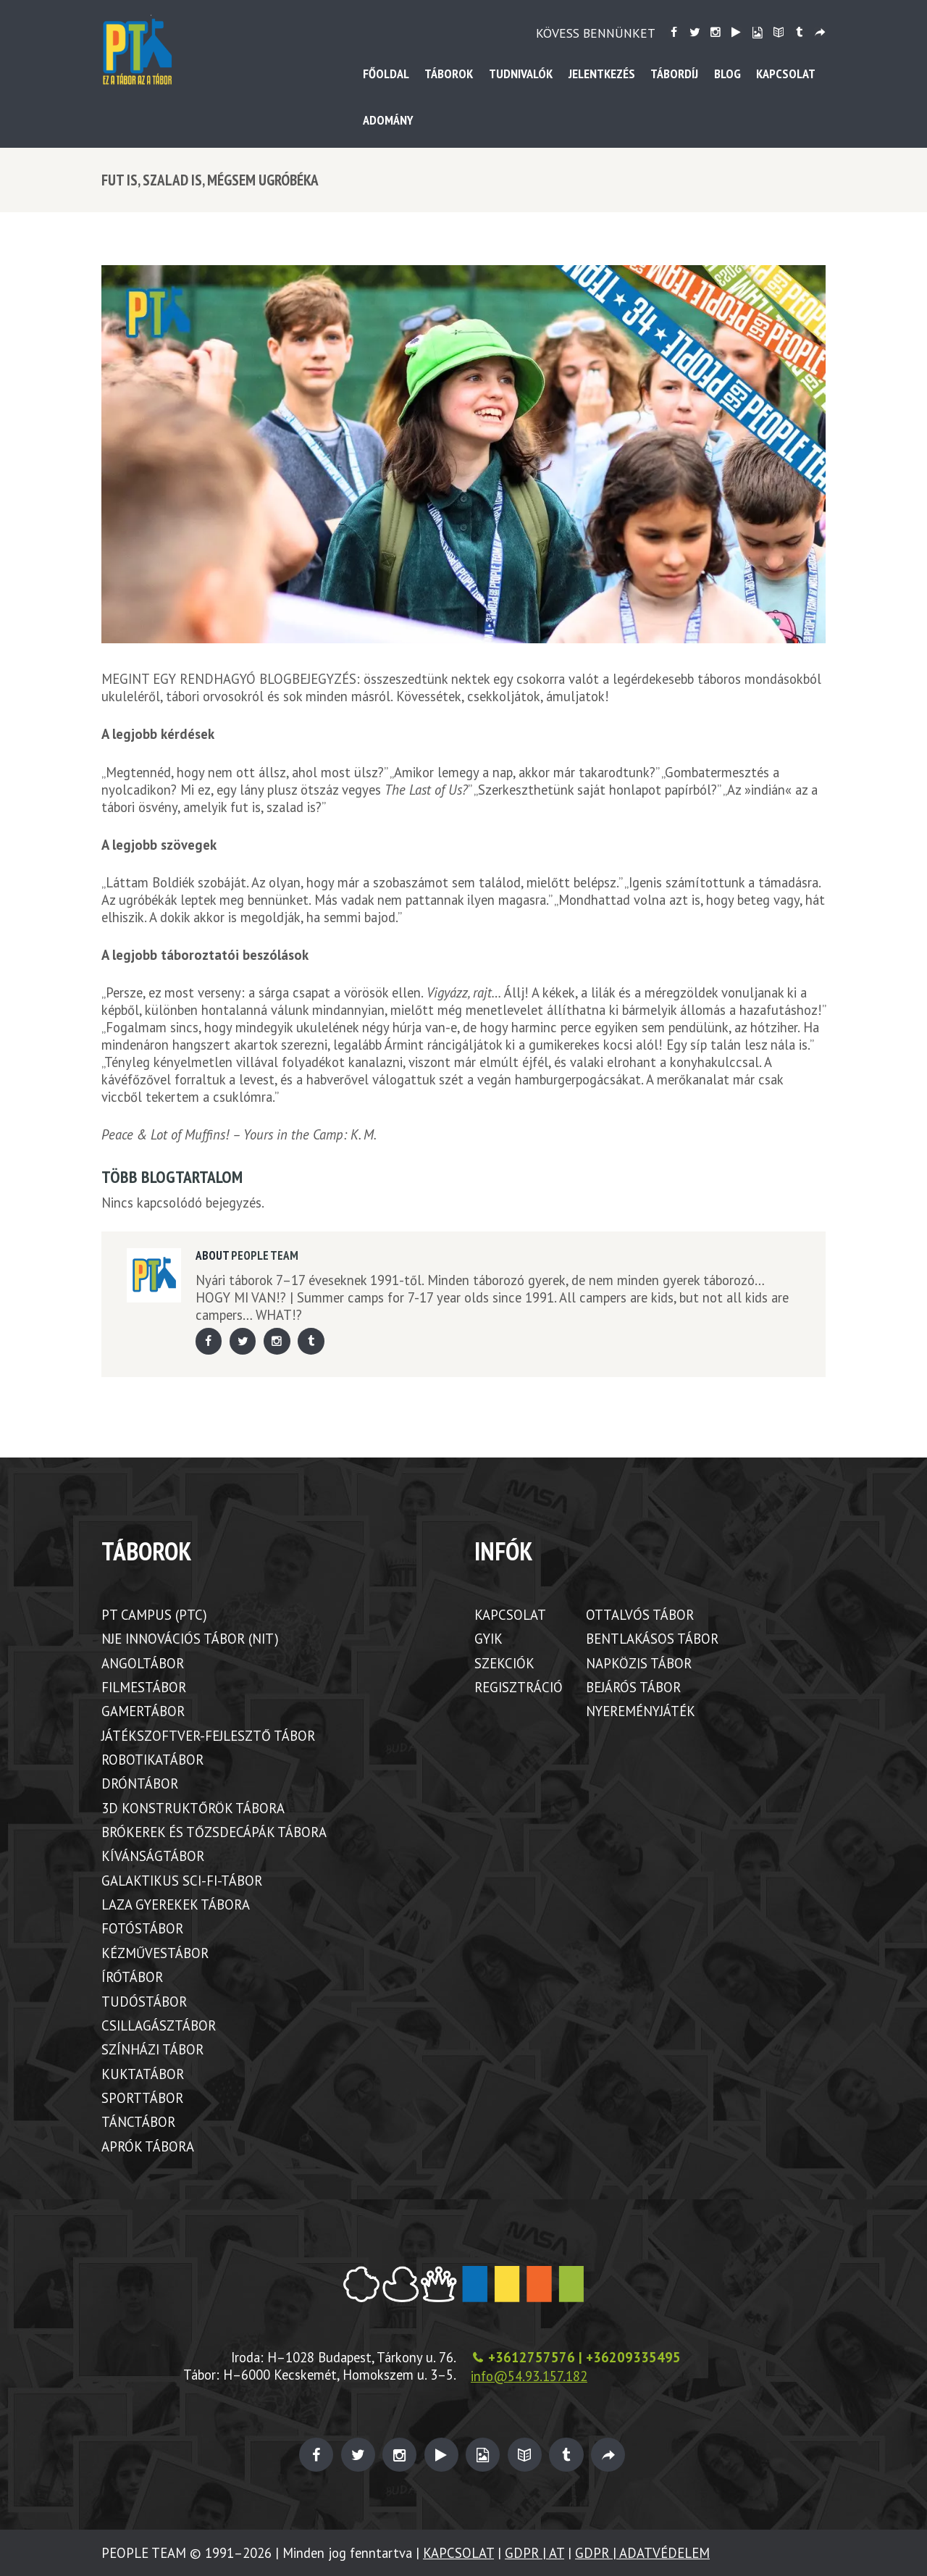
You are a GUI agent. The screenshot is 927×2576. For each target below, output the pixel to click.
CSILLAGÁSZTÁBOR (158, 2025)
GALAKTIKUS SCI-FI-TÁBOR (181, 1880)
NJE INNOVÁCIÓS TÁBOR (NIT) (190, 1638)
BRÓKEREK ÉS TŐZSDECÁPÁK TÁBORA (214, 1832)
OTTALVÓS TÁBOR (640, 1614)
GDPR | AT (534, 2553)
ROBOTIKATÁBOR (152, 1759)
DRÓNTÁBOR (139, 1783)
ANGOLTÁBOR (142, 1663)
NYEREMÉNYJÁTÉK (640, 1711)
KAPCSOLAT (510, 1614)
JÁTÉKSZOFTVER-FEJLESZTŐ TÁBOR (208, 1735)
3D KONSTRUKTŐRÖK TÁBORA (193, 1808)
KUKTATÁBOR (142, 2074)
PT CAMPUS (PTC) (154, 1614)
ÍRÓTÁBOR (132, 1977)
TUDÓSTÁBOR (144, 2001)
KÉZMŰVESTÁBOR (155, 1953)
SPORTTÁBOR (142, 2098)
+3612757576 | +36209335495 (584, 2357)
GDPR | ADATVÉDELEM (642, 2553)
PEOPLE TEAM (264, 1255)
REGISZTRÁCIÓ (518, 1687)
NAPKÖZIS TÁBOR (639, 1663)
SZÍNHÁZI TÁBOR (152, 2049)
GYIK (488, 1638)
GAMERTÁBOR (143, 1711)
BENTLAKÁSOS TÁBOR (652, 1638)
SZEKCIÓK (504, 1663)
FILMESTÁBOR (143, 1687)
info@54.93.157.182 (529, 2376)
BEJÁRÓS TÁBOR (633, 1687)
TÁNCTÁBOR (138, 2121)
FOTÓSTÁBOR (142, 1928)
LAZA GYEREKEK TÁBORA (175, 1904)
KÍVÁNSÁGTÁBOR (152, 1856)
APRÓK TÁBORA (147, 2146)
